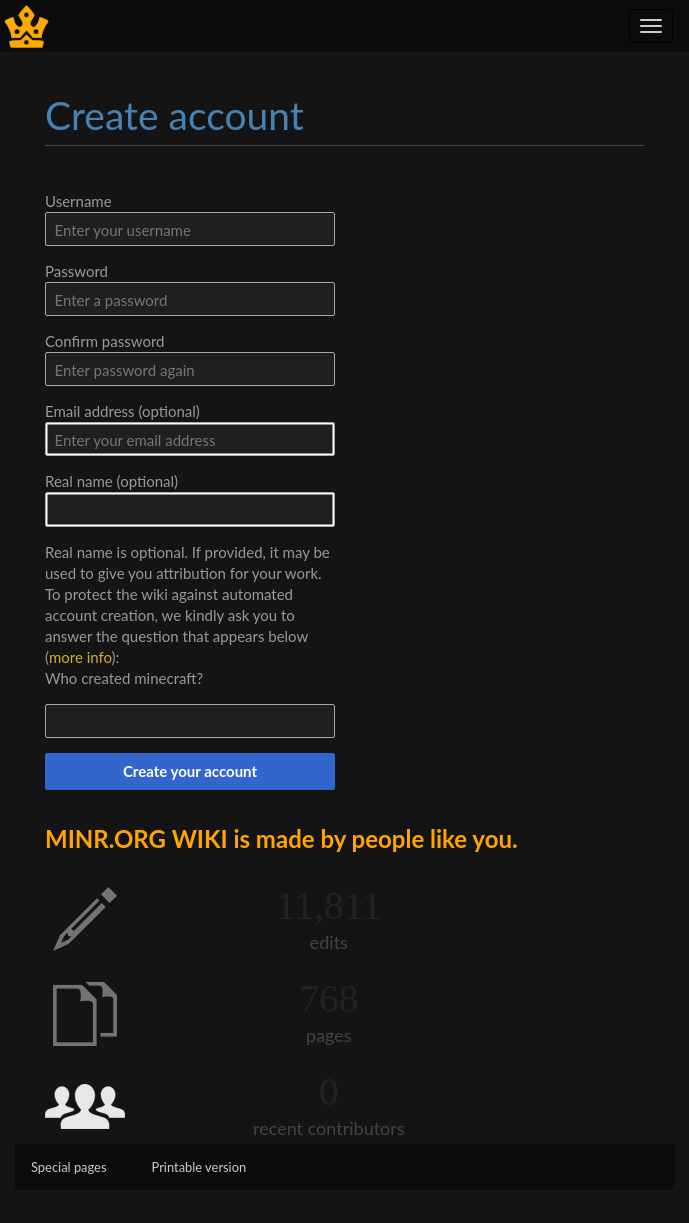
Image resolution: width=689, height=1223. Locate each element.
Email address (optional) (122, 411)
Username (78, 201)
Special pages (69, 1167)
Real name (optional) (111, 481)
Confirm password (104, 341)
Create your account (190, 771)
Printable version (199, 1167)
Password (76, 271)
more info (80, 657)
